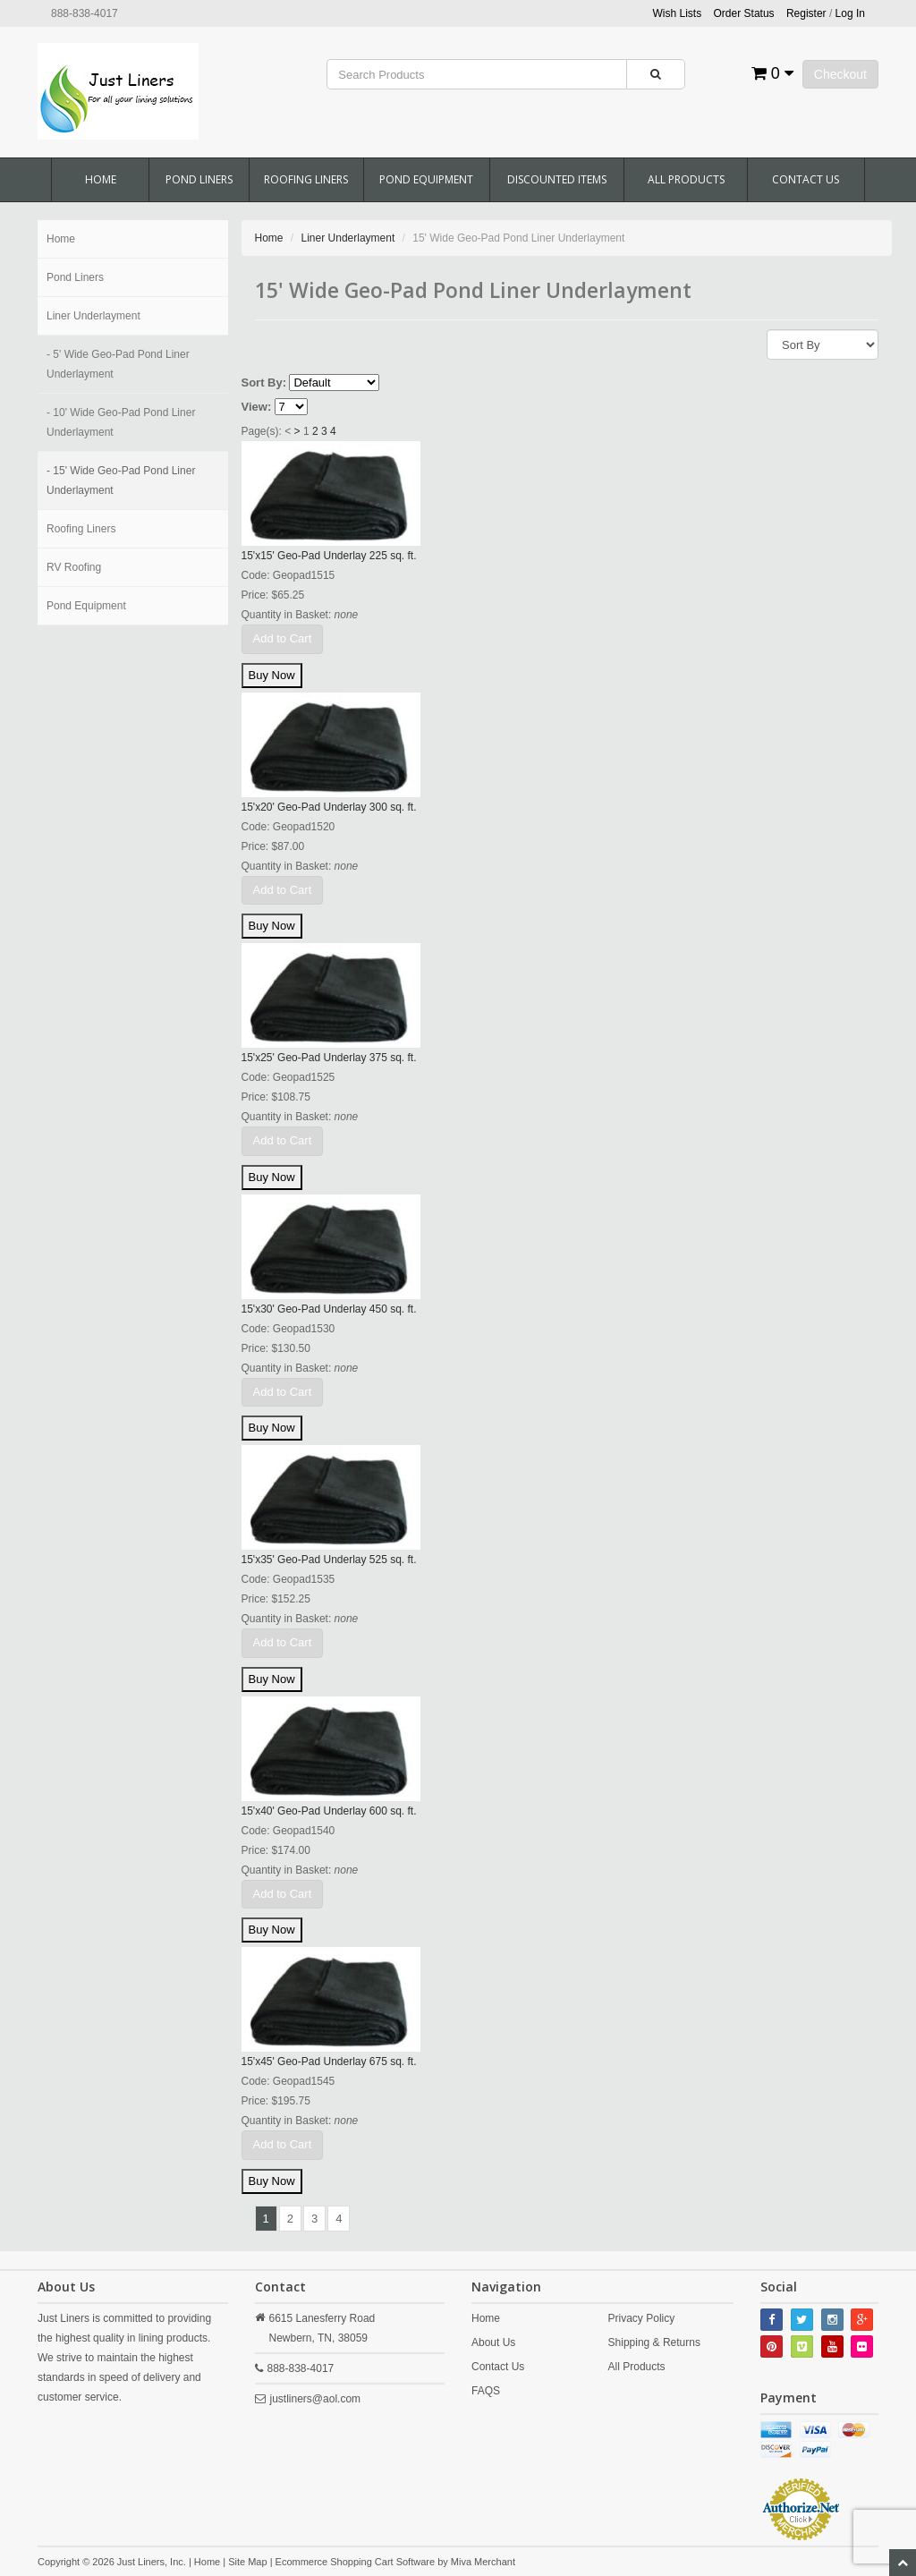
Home (100, 179)
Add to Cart (282, 638)
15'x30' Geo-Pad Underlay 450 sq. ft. (329, 1309)
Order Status (744, 13)
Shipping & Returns (654, 2342)
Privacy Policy (641, 2318)
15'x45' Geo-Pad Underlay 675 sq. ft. (329, 2061)
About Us (493, 2342)
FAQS (485, 2391)
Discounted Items (556, 179)
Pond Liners (199, 179)
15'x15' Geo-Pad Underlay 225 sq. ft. (329, 555)
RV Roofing (74, 567)
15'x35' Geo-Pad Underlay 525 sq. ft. (329, 1559)
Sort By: (264, 382)
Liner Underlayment (93, 316)
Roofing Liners (306, 179)
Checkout (840, 74)
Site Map (247, 2561)
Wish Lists (677, 13)
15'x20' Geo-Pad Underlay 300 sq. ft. (329, 807)
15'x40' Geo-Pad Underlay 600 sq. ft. (329, 1811)
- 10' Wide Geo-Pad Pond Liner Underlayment (121, 422)
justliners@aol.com (315, 2399)
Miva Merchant (483, 2561)
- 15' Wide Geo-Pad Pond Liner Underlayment (121, 480)
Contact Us (805, 179)
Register (806, 13)
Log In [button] (850, 13)
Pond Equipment (426, 179)
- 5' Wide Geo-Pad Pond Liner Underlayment (118, 364)
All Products (686, 179)
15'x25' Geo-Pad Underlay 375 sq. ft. (329, 1057)
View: (257, 406)
